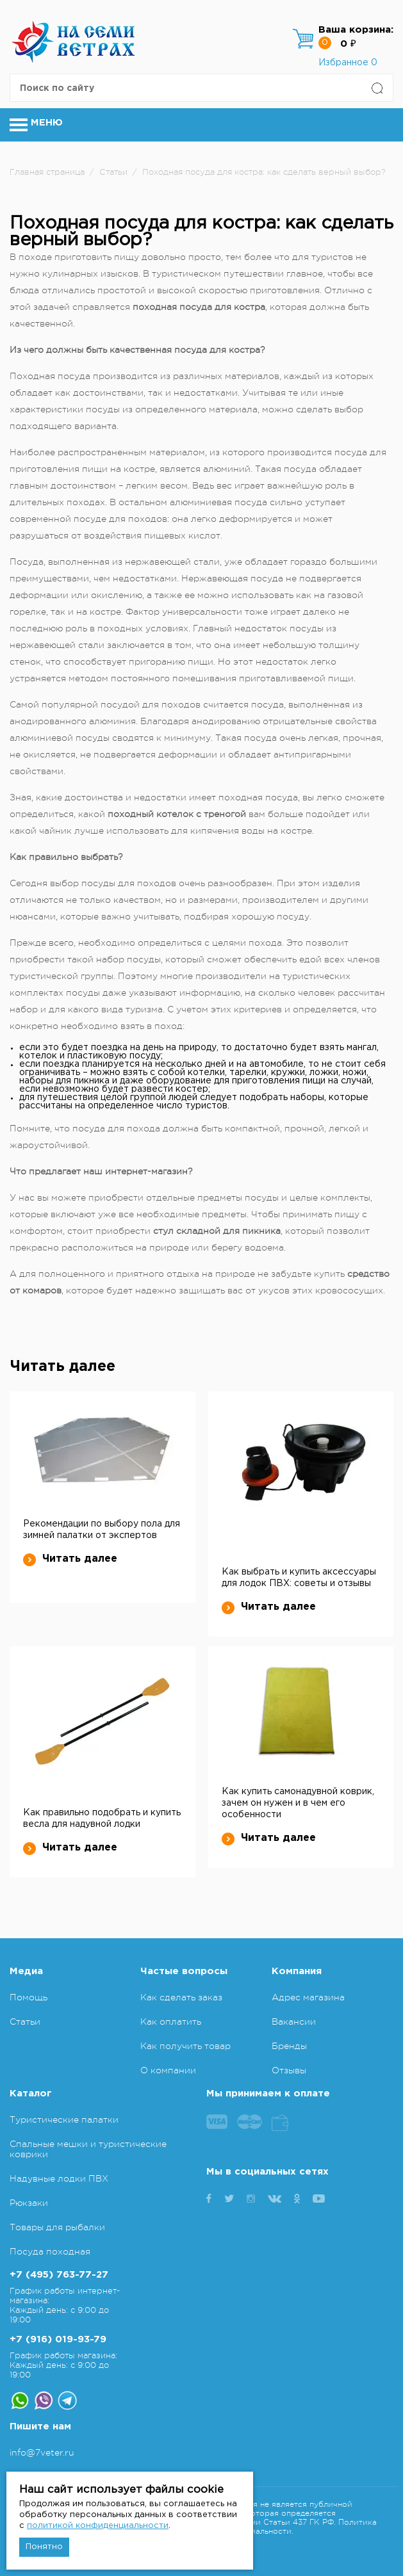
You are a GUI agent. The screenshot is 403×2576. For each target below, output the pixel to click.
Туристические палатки (64, 2119)
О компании (168, 2070)
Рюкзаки (29, 2203)
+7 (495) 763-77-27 (59, 2275)
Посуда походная (50, 2251)
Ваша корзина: (355, 30)
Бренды (289, 2046)
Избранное (347, 63)
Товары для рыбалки (57, 2227)
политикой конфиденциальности (98, 2525)
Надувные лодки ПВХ (59, 2178)
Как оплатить (170, 2021)
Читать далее (70, 1559)
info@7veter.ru (42, 2452)
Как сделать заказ (181, 1997)
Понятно (44, 2546)
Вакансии (294, 2021)
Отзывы (289, 2070)
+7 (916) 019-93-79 (58, 2339)
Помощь (28, 1997)
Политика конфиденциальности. (291, 2527)
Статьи (25, 2021)
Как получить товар (185, 2046)
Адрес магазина (308, 1997)
